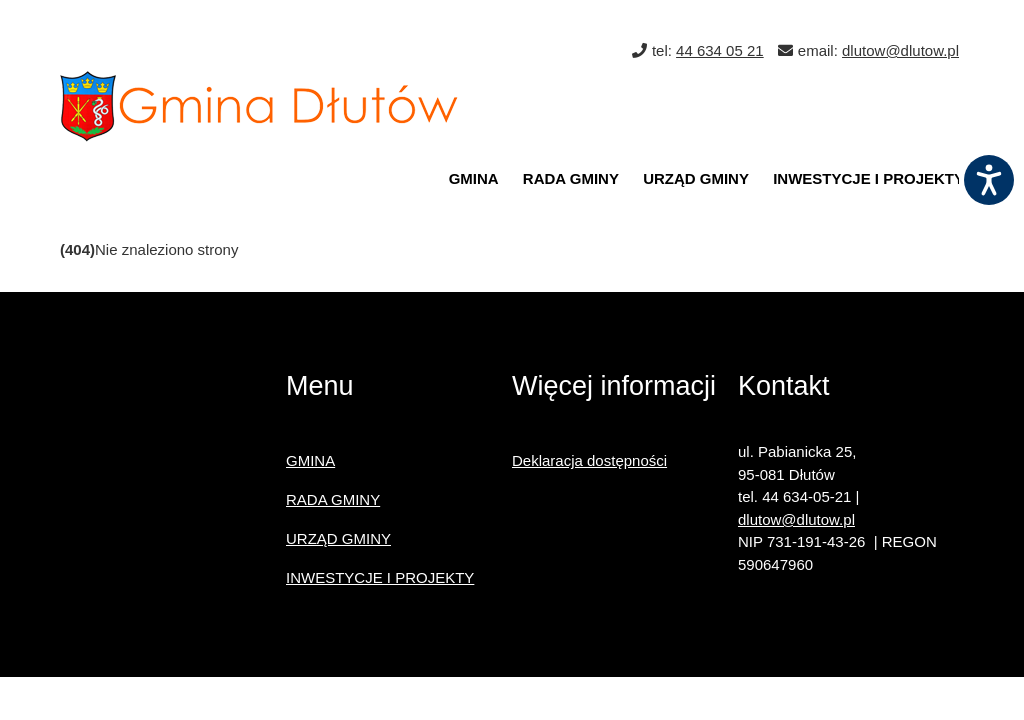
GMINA (474, 178)
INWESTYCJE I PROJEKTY (868, 178)
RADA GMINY (571, 178)
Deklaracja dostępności (589, 460)
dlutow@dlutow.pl (900, 50)
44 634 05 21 (720, 50)
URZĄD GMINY (696, 178)
